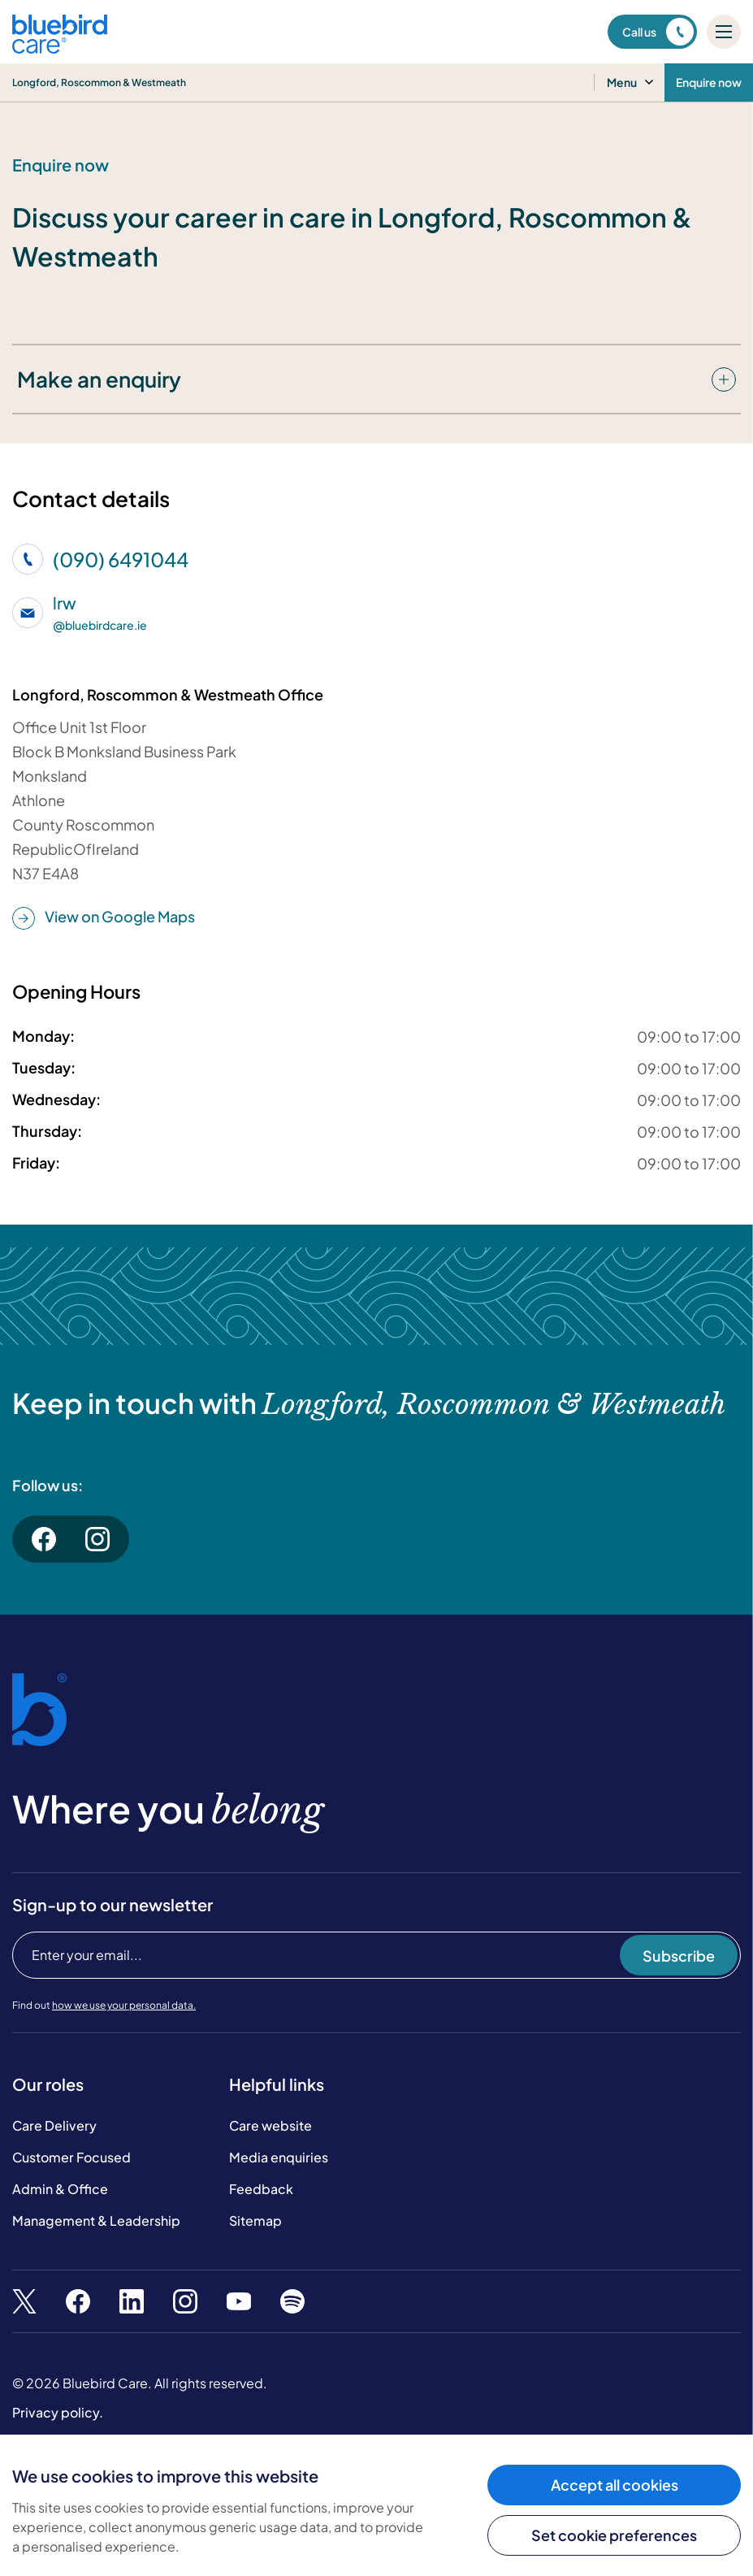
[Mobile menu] (724, 32)
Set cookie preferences (614, 2535)
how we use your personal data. (124, 2005)
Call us (658, 32)
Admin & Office (60, 2188)
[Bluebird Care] (59, 47)
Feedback (261, 2188)
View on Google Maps (103, 917)
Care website (270, 2125)
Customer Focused (71, 2157)
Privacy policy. (57, 2412)
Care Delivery (54, 2125)
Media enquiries (278, 2157)
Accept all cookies (614, 2484)
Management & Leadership (96, 2220)
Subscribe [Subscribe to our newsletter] (679, 1955)
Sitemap (255, 2220)
